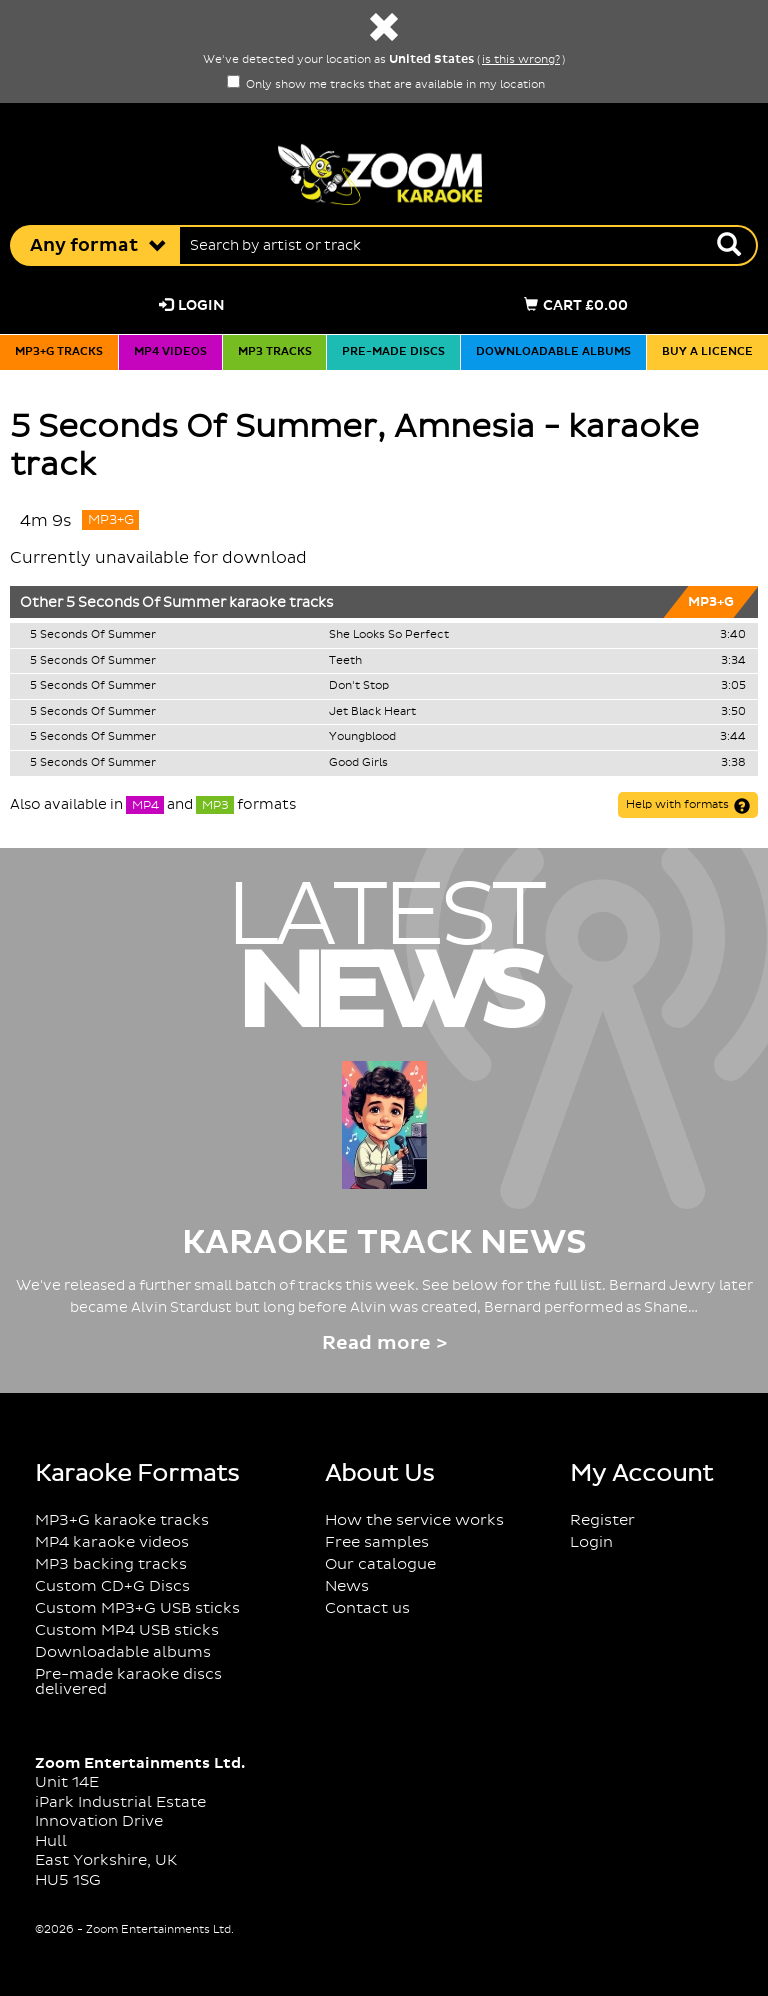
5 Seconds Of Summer (146, 603)
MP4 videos (170, 352)
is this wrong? (521, 60)
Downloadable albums (553, 352)
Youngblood (362, 737)
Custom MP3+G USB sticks (137, 1608)
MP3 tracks (275, 352)
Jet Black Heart (372, 712)
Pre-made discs (393, 352)
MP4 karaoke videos (112, 1542)
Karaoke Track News (384, 1243)
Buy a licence (707, 352)
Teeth (345, 661)
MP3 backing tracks (111, 1564)
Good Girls (358, 763)
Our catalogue (380, 1564)
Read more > (384, 1343)
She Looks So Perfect (389, 635)
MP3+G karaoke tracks (122, 1520)
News (347, 1586)
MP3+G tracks (59, 352)
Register (602, 1520)
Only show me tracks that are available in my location (386, 85)
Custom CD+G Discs (112, 1586)
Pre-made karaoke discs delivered (128, 1682)
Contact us (367, 1608)
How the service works (414, 1520)
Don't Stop (359, 686)
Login (192, 305)
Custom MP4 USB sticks (127, 1630)
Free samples (377, 1542)
